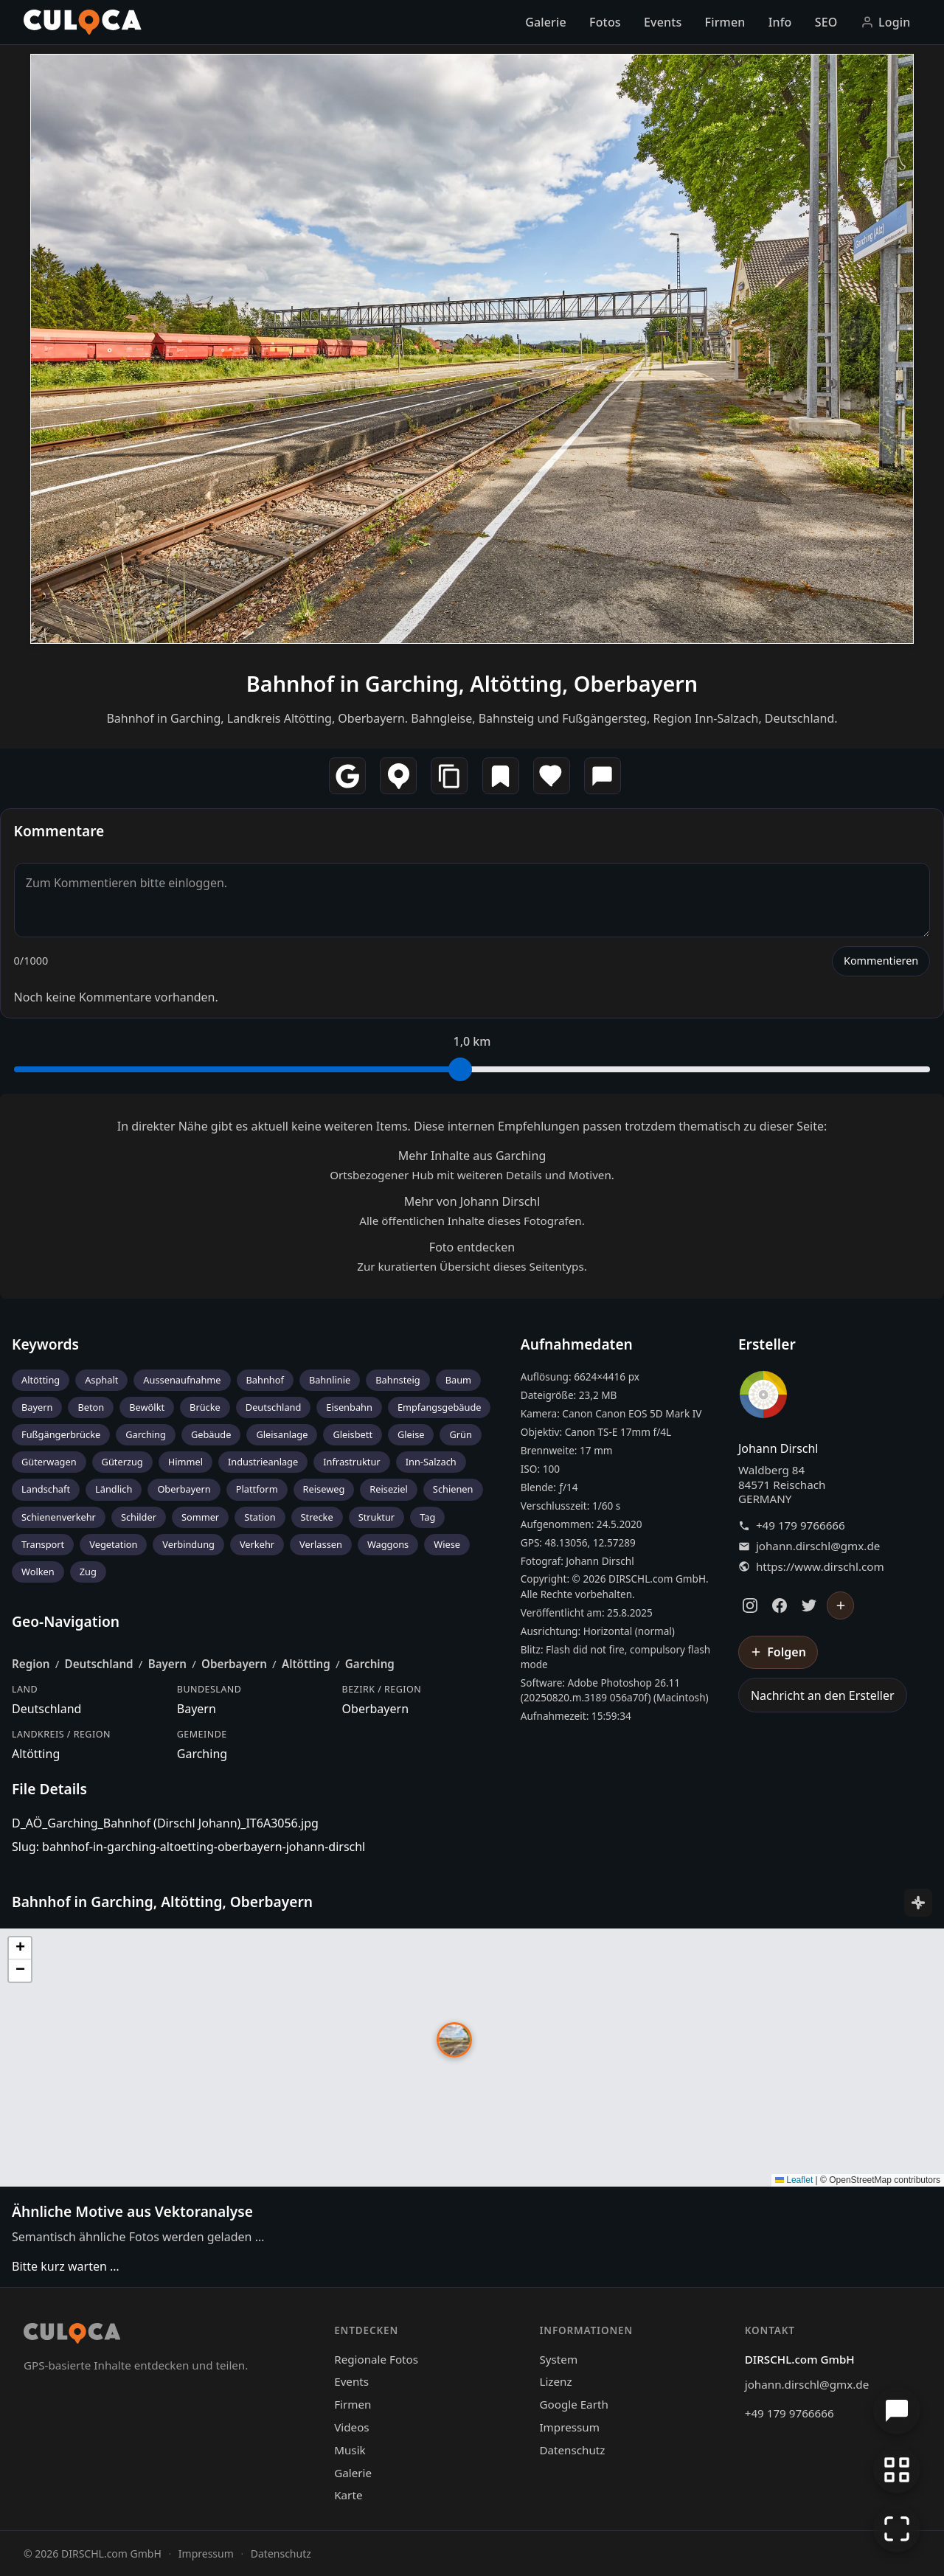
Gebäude (211, 1434)
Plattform (257, 1489)
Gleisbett (352, 1434)
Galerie (545, 22)
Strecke (317, 1517)
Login (886, 22)
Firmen (725, 22)
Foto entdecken (472, 1247)
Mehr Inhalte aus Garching (472, 1156)
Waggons (388, 1544)
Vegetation (113, 1544)
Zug (88, 1571)
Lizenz (555, 2381)
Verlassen (320, 1544)
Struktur (376, 1517)
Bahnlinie (329, 1379)
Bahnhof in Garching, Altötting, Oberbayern (472, 683)
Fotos (605, 22)
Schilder (138, 1517)
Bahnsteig (397, 1379)
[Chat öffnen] (896, 2410)
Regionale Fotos (376, 2359)
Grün (460, 1434)
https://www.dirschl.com (820, 1567)
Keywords (45, 1344)
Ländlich (113, 1489)
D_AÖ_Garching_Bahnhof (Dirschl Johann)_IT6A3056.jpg (165, 1823)
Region (31, 1663)
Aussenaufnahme (182, 1379)
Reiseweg (324, 1489)
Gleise (411, 1434)
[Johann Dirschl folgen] (841, 1605)
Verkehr (257, 1544)
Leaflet (794, 2180)
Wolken (38, 1571)
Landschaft (45, 1489)
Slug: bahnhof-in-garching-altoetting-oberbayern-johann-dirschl (188, 1847)
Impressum (569, 2427)
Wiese (447, 1544)
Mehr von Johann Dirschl (472, 1201)
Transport (42, 1544)
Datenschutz (572, 2450)
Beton (90, 1407)
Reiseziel (388, 1489)
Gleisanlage (282, 1434)
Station (259, 1517)
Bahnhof (265, 1379)
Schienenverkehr (58, 1517)
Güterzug (122, 1461)
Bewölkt (146, 1407)
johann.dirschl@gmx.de (818, 1546)
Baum (458, 1379)
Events (662, 22)
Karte (348, 2495)
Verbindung (188, 1544)
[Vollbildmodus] (896, 2528)
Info (780, 22)
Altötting (40, 1379)
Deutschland (274, 1407)
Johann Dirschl (778, 1448)
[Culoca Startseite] (83, 22)
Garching (145, 1434)
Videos (351, 2427)
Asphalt (101, 1379)
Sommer (200, 1517)
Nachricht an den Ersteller (823, 1695)
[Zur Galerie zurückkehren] (896, 2469)
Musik (349, 2450)
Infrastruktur (351, 1461)
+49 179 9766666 (800, 1525)
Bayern (36, 1407)
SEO (826, 22)
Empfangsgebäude (440, 1407)
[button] (454, 2040)
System (558, 2359)
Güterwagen (49, 1461)
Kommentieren (881, 961)
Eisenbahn (349, 1407)
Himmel (185, 1461)
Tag (427, 1517)
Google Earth (573, 2404)
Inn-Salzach (431, 1461)
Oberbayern (183, 1489)
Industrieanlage (263, 1461)
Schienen (453, 1489)
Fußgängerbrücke (60, 1434)
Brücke (205, 1407)
